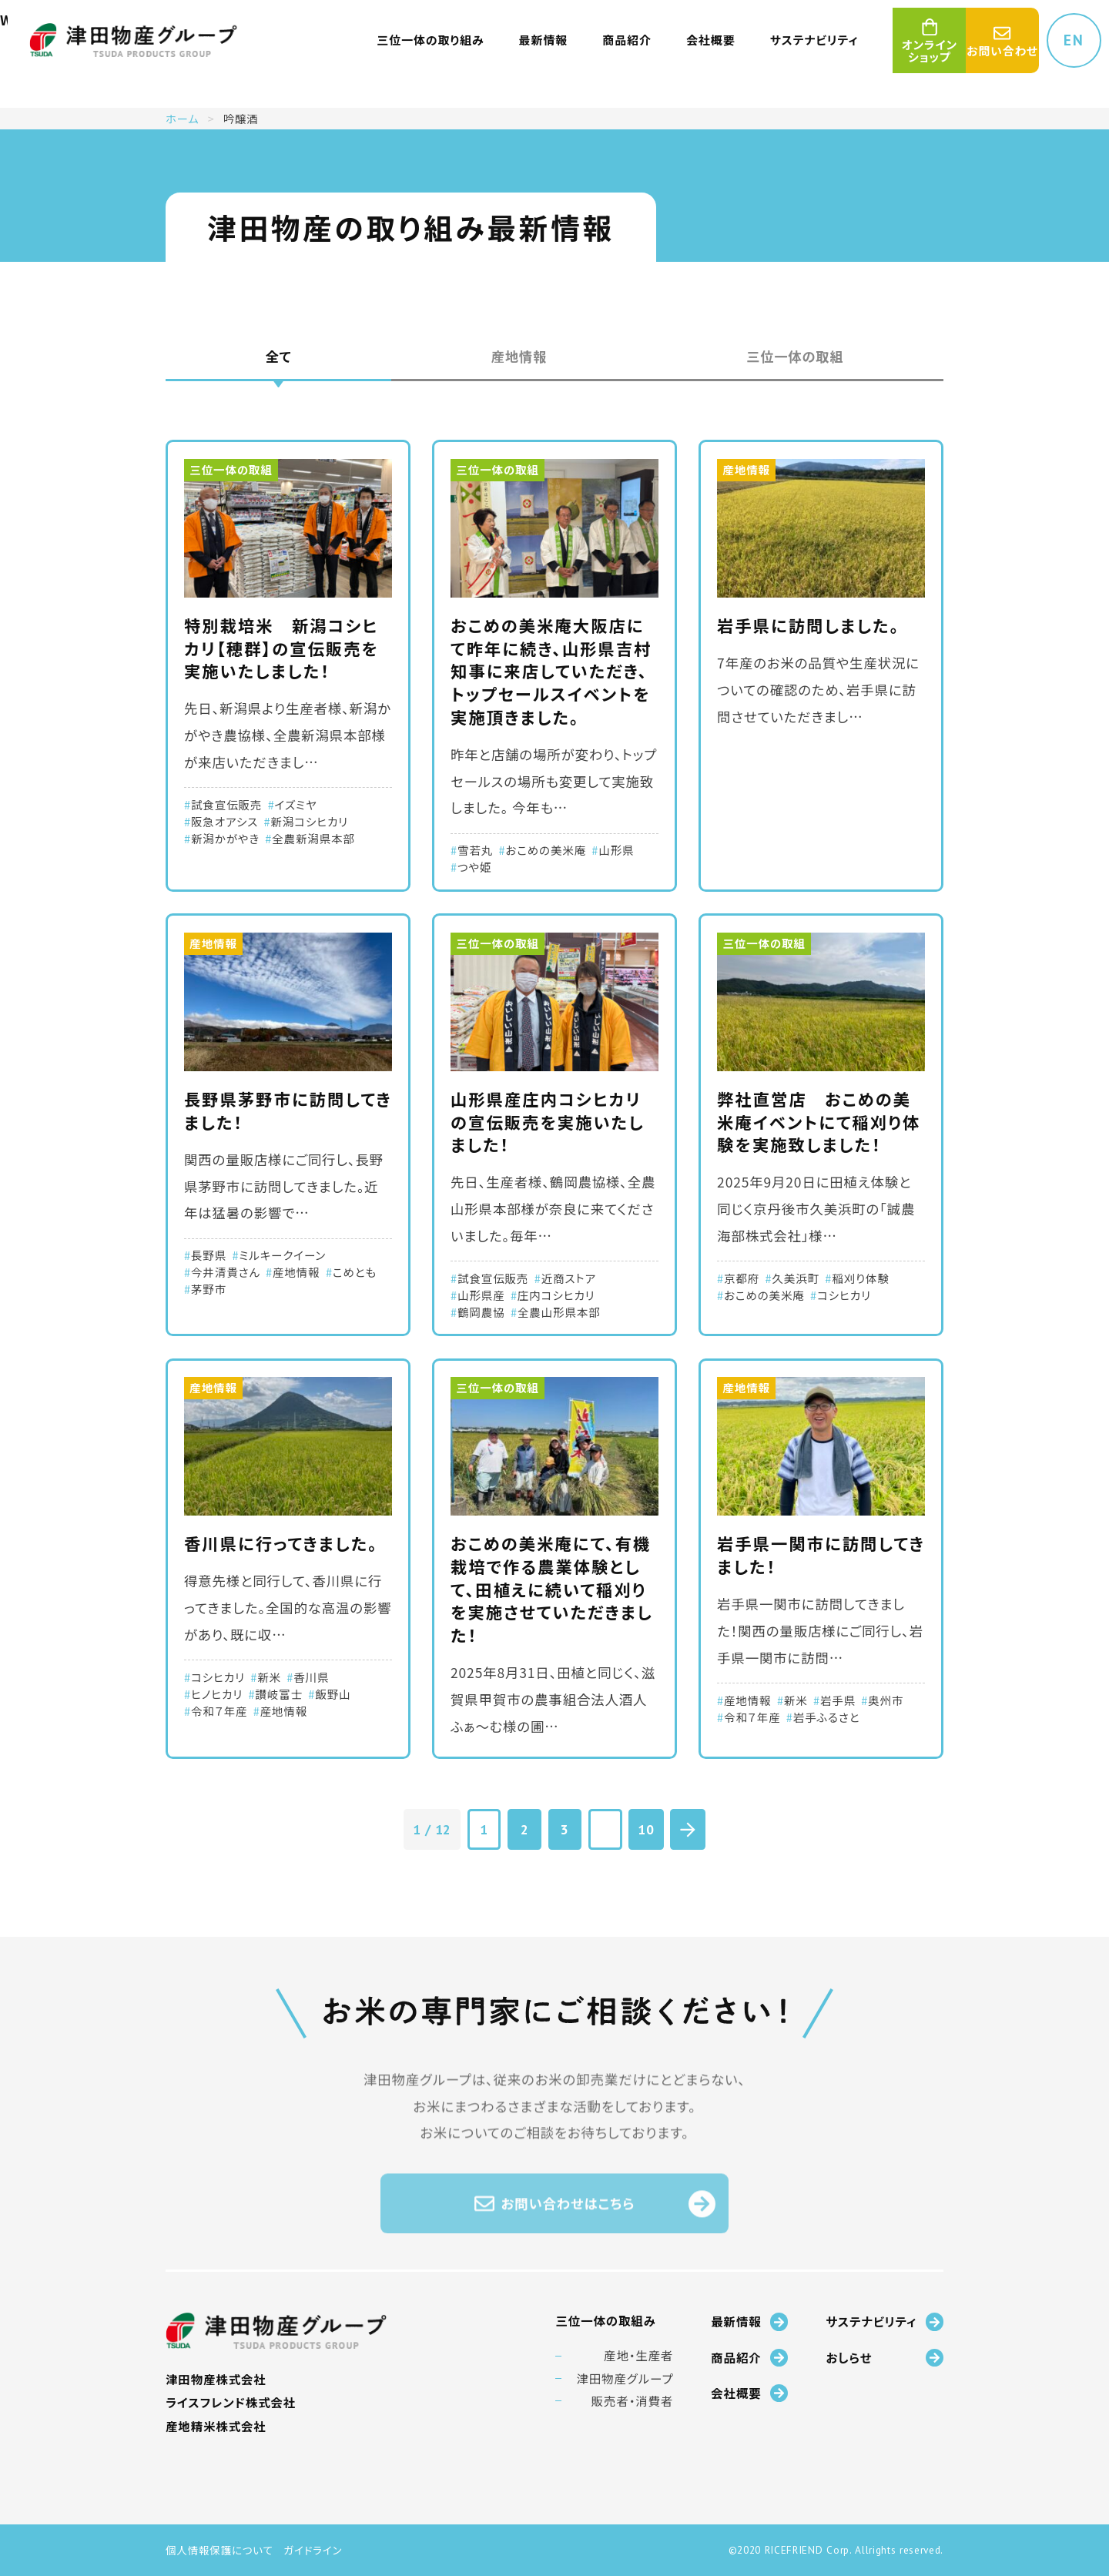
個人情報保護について (219, 2550)
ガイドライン (312, 2550)
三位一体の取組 (794, 356)
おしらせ (884, 2358)
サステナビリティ (884, 2321)
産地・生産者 (638, 2355)
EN (1074, 39)
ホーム (182, 118)
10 (646, 1829)
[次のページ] (687, 1829)
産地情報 (519, 356)
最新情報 (749, 2321)
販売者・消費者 (632, 2401)
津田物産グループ (625, 2378)
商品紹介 (749, 2358)
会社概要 (749, 2393)
